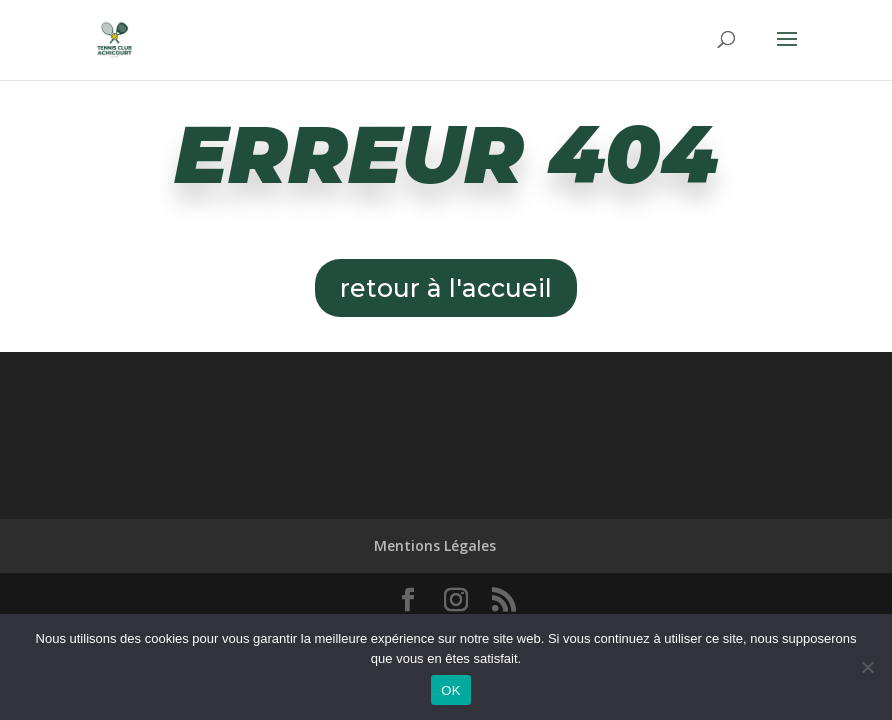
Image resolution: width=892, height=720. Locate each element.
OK (450, 690)
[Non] (867, 667)
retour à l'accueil (446, 288)
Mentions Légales (435, 545)
